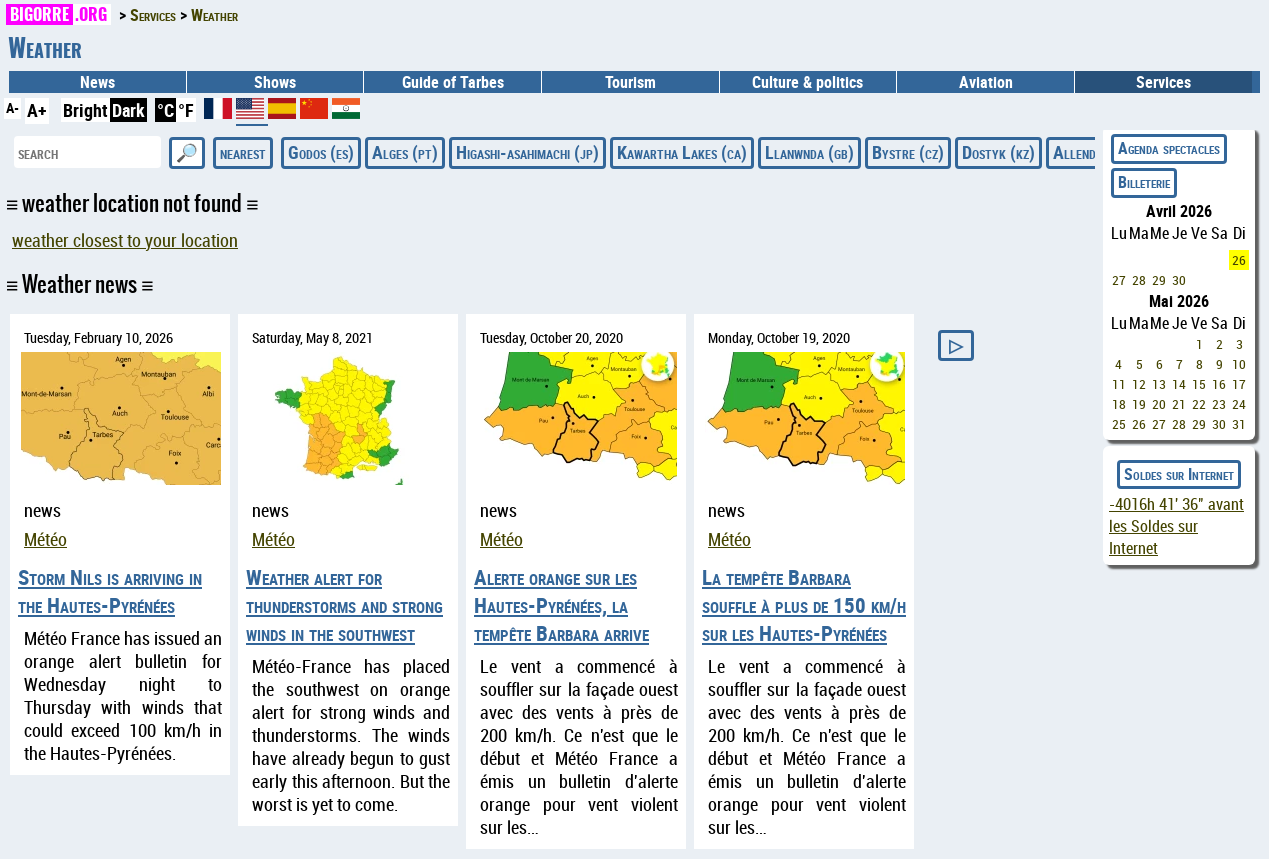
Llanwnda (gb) (809, 152)
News (97, 82)
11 (1119, 384)
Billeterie (1144, 182)
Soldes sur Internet (1179, 474)
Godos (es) (321, 152)
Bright (85, 110)
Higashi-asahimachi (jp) (527, 152)
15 (1199, 384)
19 (1139, 404)
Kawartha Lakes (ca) (682, 152)
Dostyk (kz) (998, 152)
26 (1239, 260)
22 (1199, 404)
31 (1239, 424)
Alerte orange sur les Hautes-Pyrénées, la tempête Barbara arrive (561, 605)
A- (12, 107)
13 (1159, 384)
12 (1139, 384)
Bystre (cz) (908, 152)
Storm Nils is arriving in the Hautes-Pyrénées (110, 591)
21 (1179, 404)
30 (1179, 280)
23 (1219, 404)
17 (1239, 384)
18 (1119, 404)
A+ (37, 110)
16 (1219, 384)
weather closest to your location (125, 240)
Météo (45, 539)
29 (1159, 280)
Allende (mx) (1093, 152)
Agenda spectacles (1169, 148)
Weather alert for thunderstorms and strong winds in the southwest (344, 605)
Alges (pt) (405, 152)
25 (1119, 424)
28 (1139, 280)
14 (1179, 384)
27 (1119, 280)
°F (186, 110)
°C (165, 110)
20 (1159, 404)
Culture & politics (807, 82)
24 (1239, 404)
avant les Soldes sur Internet (1176, 526)
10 (1239, 364)
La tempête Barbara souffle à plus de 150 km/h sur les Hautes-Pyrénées (804, 605)
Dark (128, 110)
